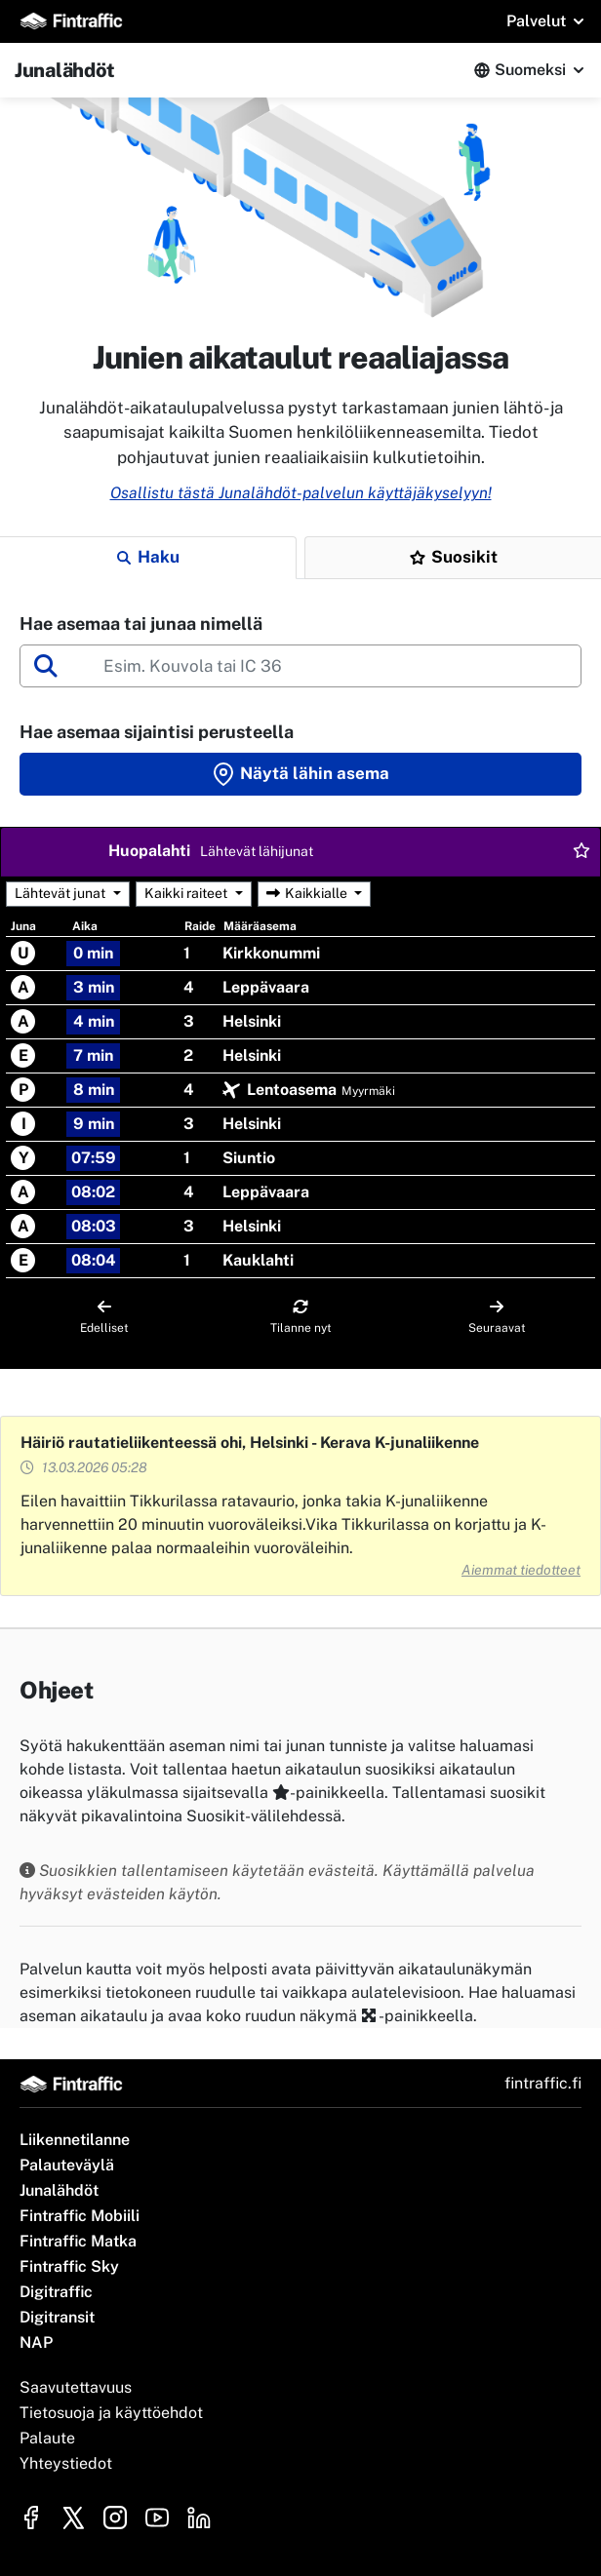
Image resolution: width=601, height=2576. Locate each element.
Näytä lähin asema (300, 774)
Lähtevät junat (60, 893)
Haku (148, 556)
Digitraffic (56, 2292)
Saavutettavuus (76, 2387)
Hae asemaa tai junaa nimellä (141, 623)
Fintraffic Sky (69, 2266)
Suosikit (454, 556)
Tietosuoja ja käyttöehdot (111, 2412)
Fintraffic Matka (78, 2241)
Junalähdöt (59, 2190)
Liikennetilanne (75, 2139)
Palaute (47, 2438)
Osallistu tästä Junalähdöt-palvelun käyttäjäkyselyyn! (301, 493)
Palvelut (536, 21)
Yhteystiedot (66, 2463)
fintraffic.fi (542, 2083)
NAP (36, 2342)
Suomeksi (530, 69)
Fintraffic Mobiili (80, 2215)
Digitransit (57, 2317)
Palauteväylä (67, 2165)
